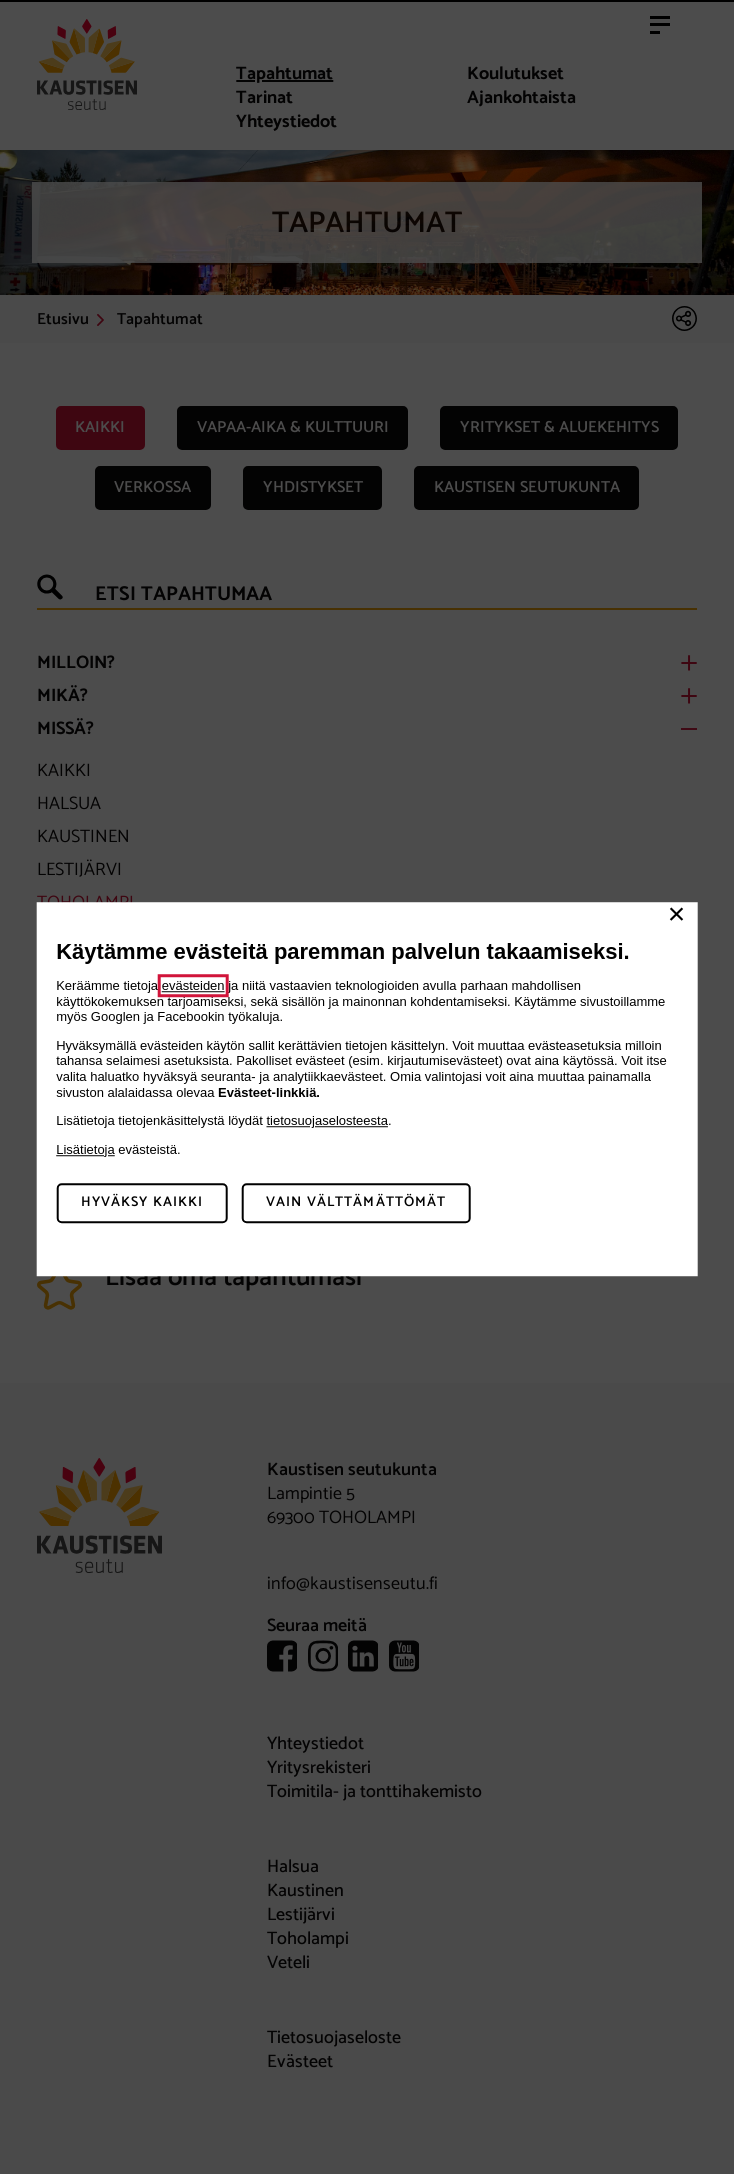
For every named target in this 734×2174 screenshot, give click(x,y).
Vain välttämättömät (356, 1202)
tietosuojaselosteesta (327, 1120)
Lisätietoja (85, 1149)
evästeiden (193, 985)
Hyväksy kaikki (142, 1202)
